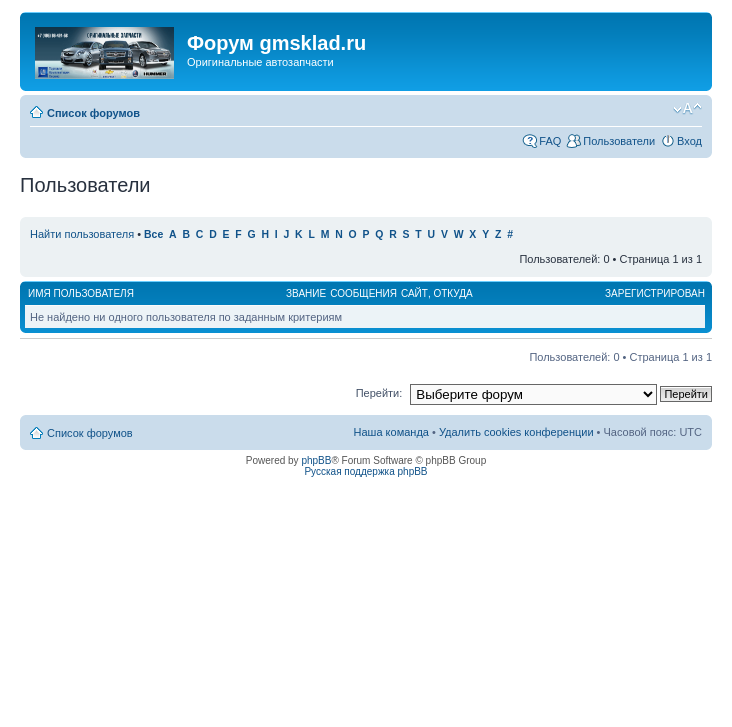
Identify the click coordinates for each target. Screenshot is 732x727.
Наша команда (391, 432)
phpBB (316, 460)
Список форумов (93, 113)
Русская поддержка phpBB (365, 471)
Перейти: (379, 393)
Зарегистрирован (655, 293)
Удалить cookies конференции (516, 432)
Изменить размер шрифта (687, 109)
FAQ (550, 141)
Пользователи (619, 141)
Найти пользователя (82, 234)
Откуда (452, 293)
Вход (689, 141)
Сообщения (363, 293)
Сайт (414, 293)
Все (153, 234)
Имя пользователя (81, 293)
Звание (306, 293)
